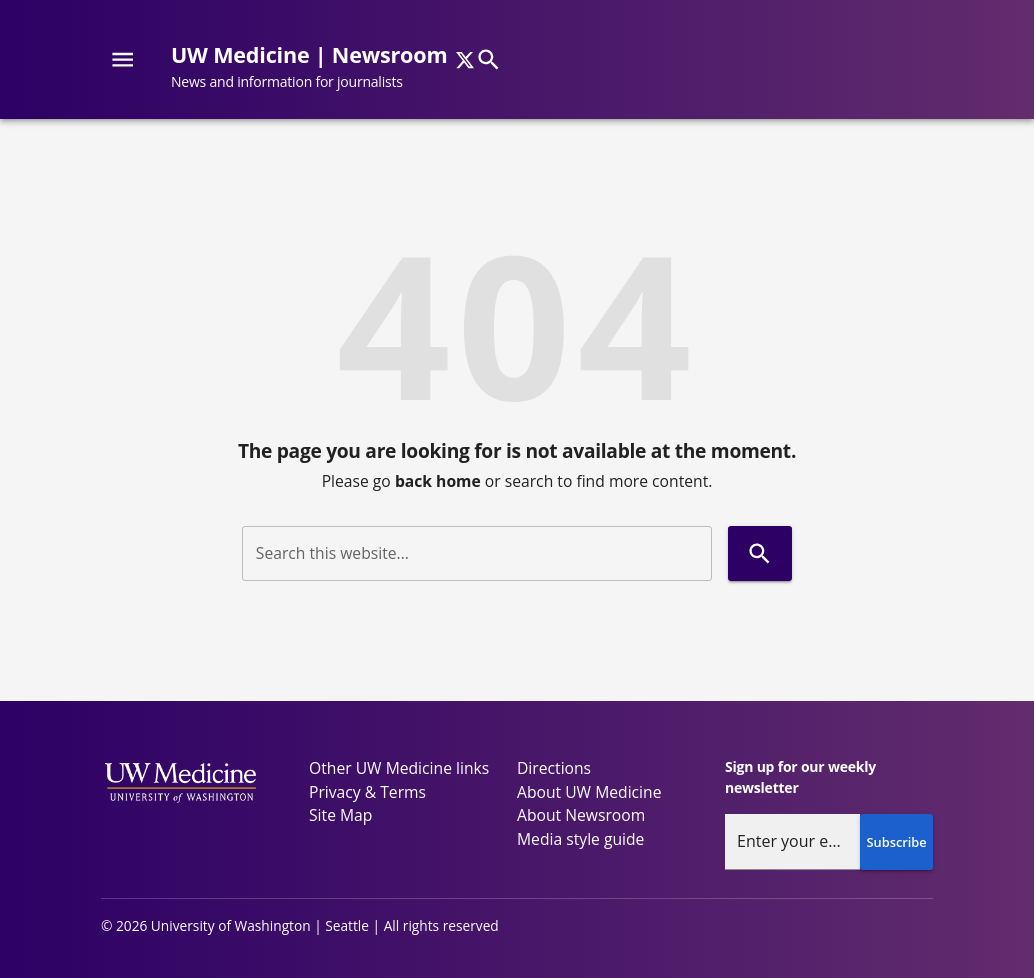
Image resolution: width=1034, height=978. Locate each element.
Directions (554, 768)
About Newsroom (581, 815)
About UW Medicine (589, 792)
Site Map (340, 815)
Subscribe (897, 842)
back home (438, 481)
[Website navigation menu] (122, 59)
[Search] (488, 59)
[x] (465, 60)
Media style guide (580, 839)
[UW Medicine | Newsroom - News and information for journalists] (317, 67)
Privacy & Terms (367, 792)
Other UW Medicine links (399, 768)
